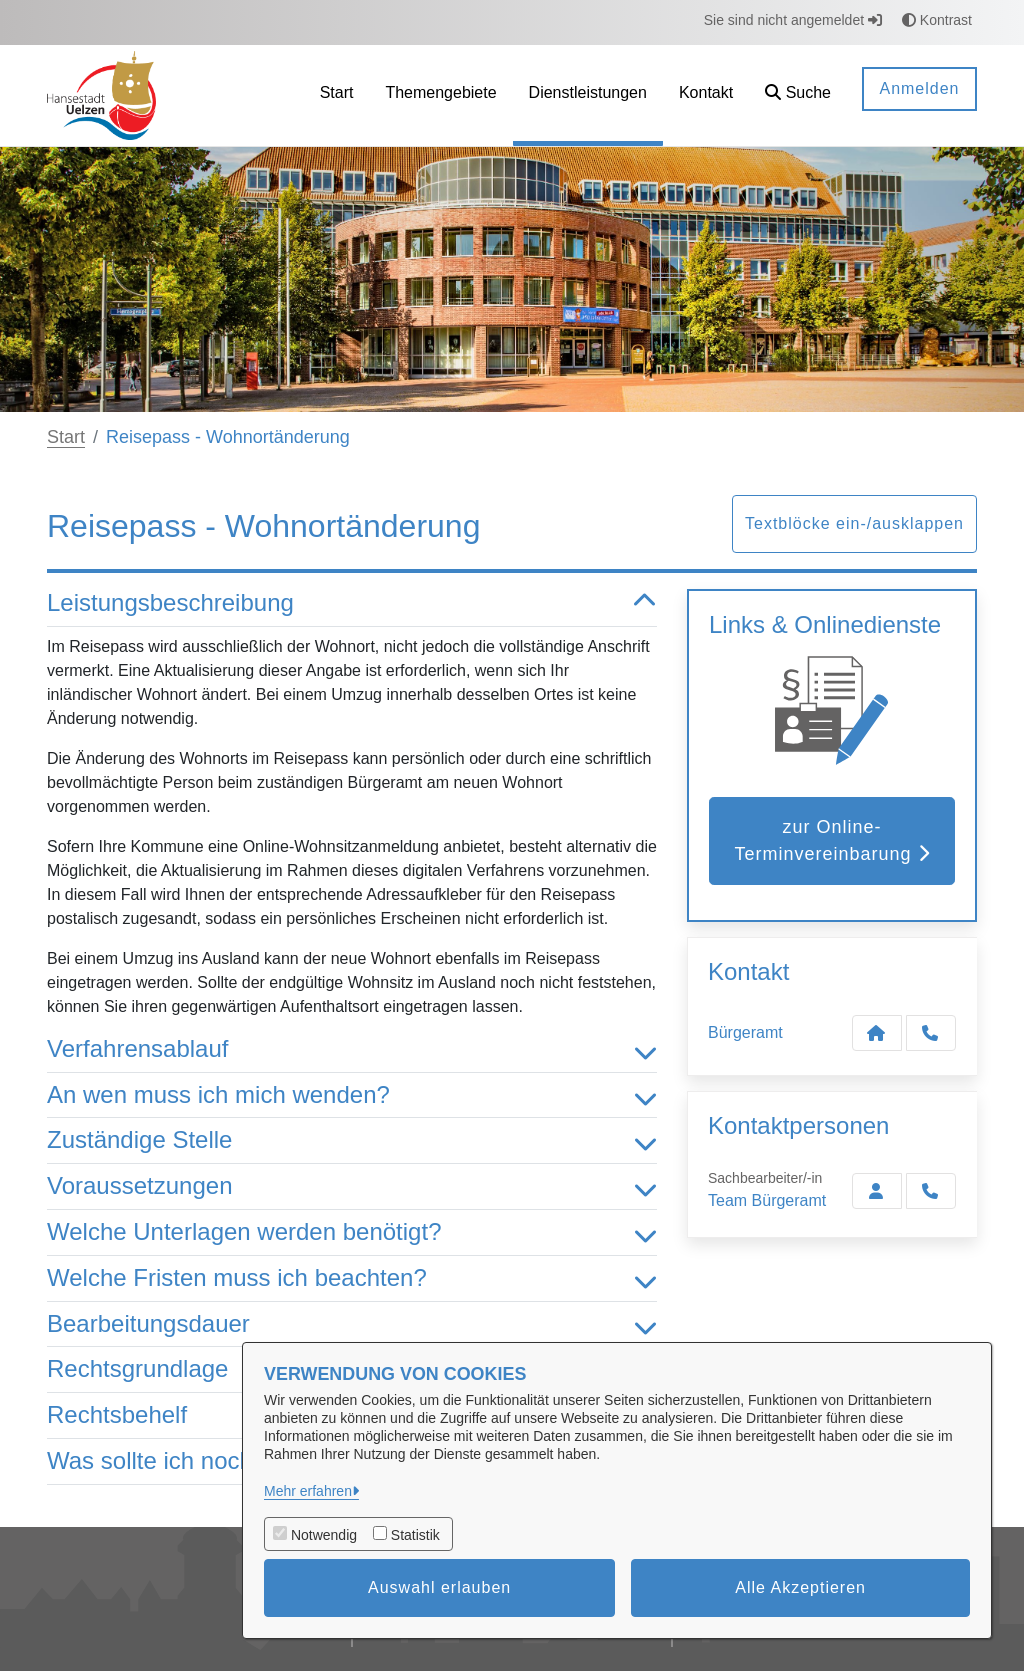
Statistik (415, 1535)
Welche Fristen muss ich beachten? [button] (352, 1278)
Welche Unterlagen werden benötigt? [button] (352, 1232)
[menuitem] (337, 95)
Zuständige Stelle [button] (352, 1140)
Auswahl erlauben (439, 1587)
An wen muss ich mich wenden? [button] (352, 1095)
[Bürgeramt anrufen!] (931, 1191)
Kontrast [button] (937, 20)
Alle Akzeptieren (800, 1587)
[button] (798, 95)
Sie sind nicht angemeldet (793, 20)
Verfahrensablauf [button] (352, 1049)
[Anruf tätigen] (931, 1033)
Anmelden (919, 88)
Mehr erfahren (308, 1491)
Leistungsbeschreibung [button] (352, 603)
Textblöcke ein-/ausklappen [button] (854, 523)
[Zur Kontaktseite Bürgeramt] (877, 1191)
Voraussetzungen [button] (352, 1186)
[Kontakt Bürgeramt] (877, 1033)
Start (66, 437)
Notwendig (324, 1535)
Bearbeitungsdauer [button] (352, 1324)
